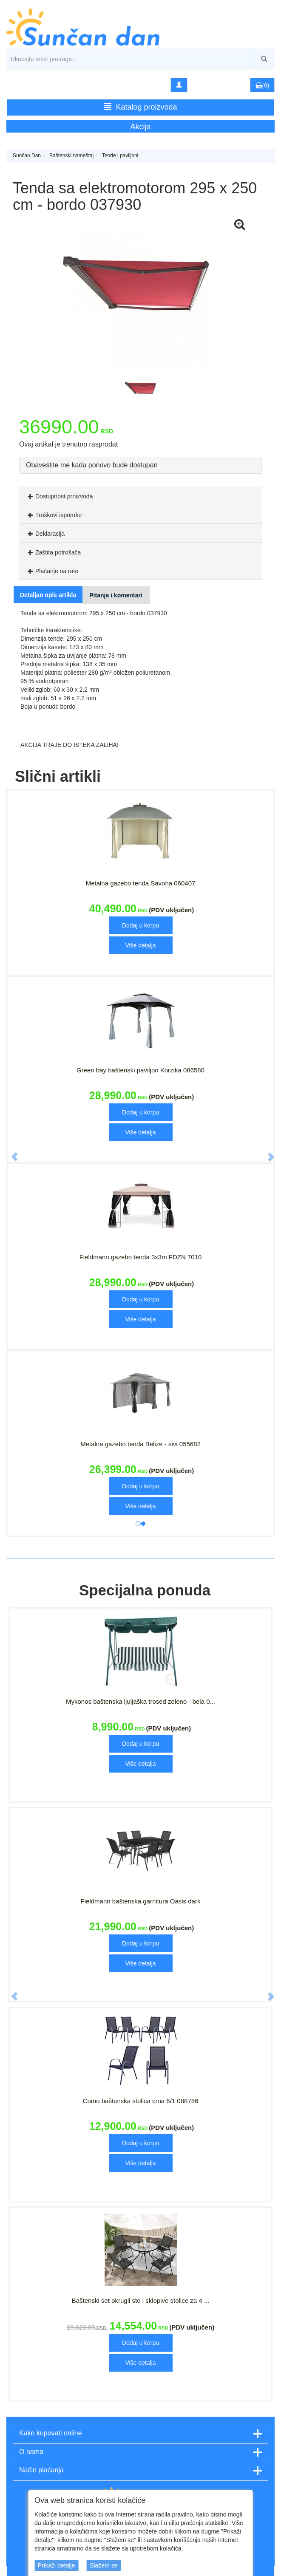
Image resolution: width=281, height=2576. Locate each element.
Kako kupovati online (50, 2433)
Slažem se (103, 2565)
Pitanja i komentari (115, 595)
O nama (31, 2451)
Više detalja (140, 945)
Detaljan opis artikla (48, 594)
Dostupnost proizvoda (59, 496)
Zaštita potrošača (53, 552)
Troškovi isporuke (54, 515)
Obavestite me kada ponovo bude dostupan (92, 465)
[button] (10, 1152)
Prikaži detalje (56, 2565)
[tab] (140, 495)
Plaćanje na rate (52, 571)
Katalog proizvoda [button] (140, 106)
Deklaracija (45, 533)
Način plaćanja (41, 2470)
